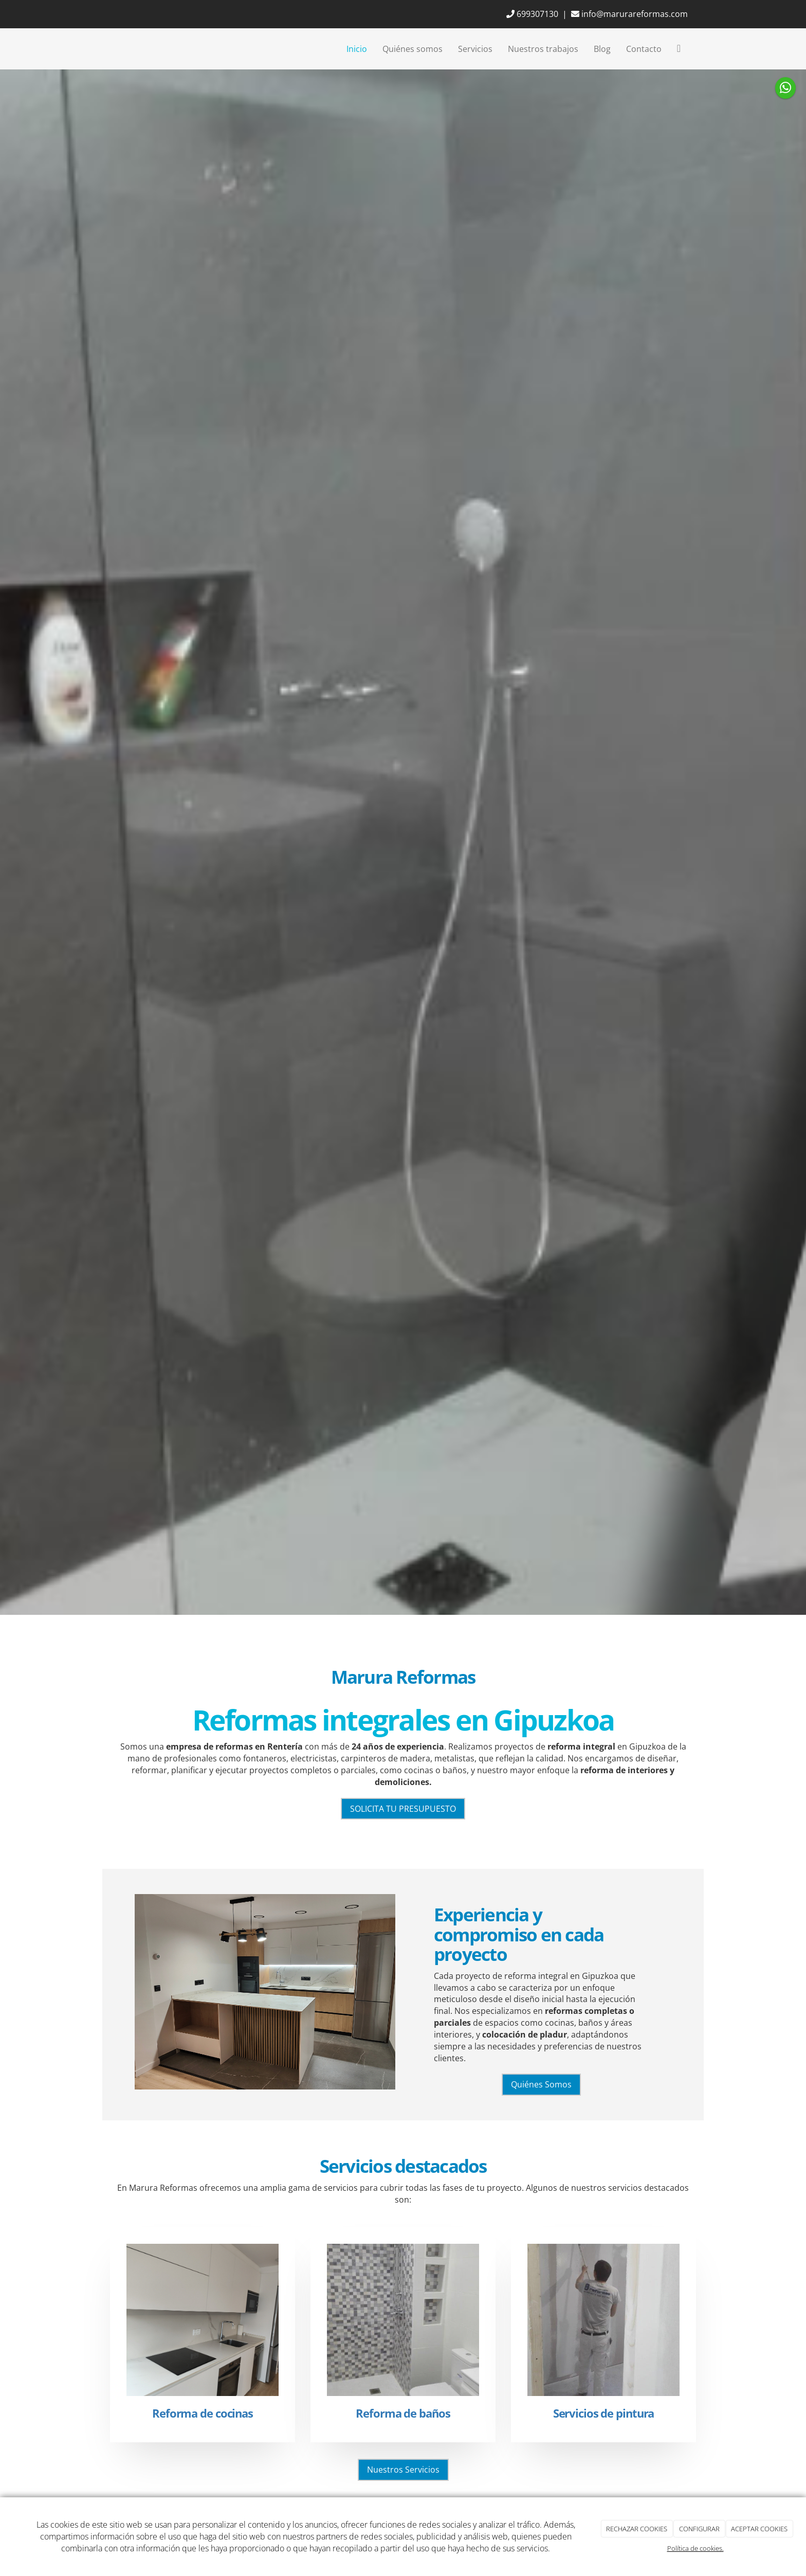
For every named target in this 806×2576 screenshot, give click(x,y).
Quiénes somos (412, 49)
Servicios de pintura (603, 2413)
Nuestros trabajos (543, 49)
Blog (602, 49)
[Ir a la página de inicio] (107, 48)
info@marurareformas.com (629, 14)
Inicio (356, 49)
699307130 (532, 14)
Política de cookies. (695, 2548)
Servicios (475, 49)
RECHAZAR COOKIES (636, 2528)
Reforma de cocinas (202, 2413)
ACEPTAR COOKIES (759, 2528)
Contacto (644, 49)
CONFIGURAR (699, 2528)
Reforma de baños (403, 2413)
